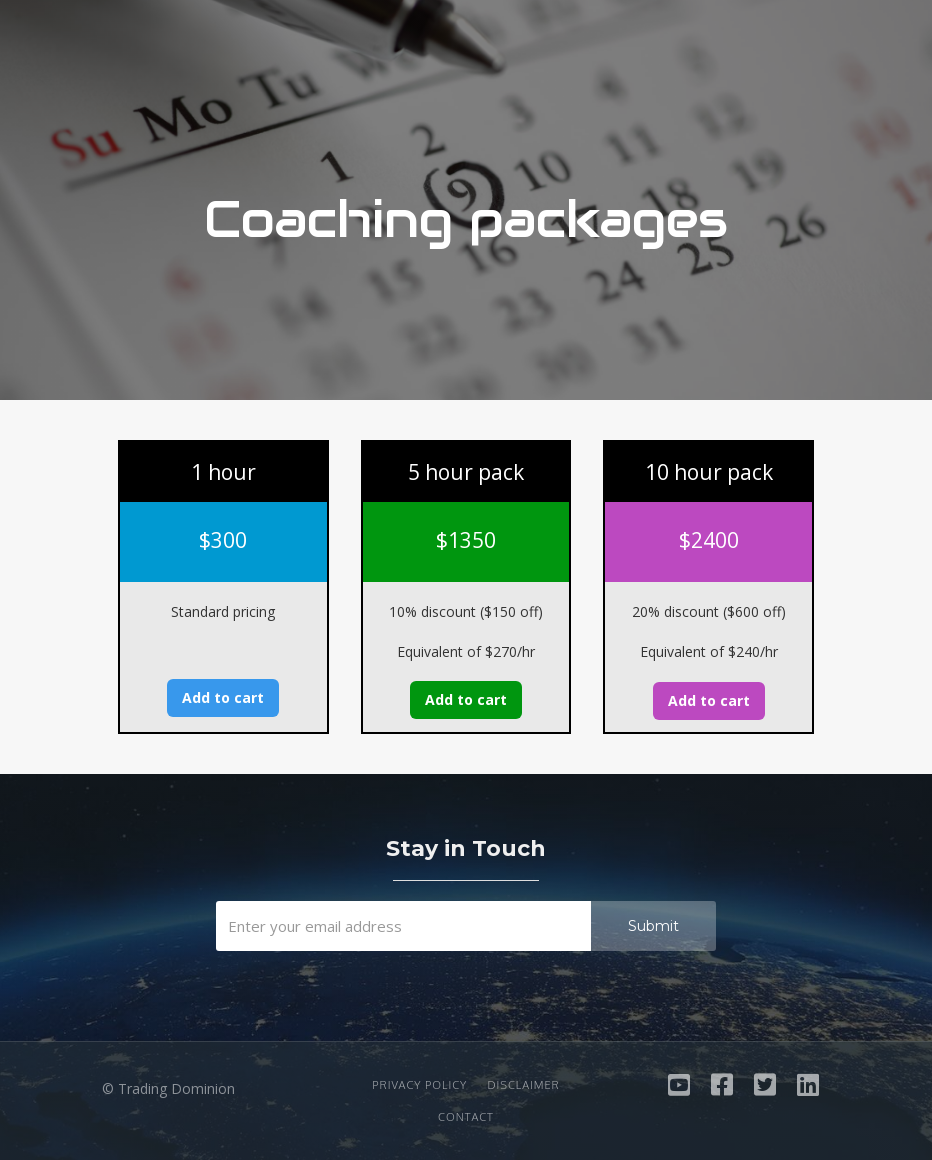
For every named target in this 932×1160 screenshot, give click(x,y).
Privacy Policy (419, 1085)
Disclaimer (523, 1085)
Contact (466, 1117)
